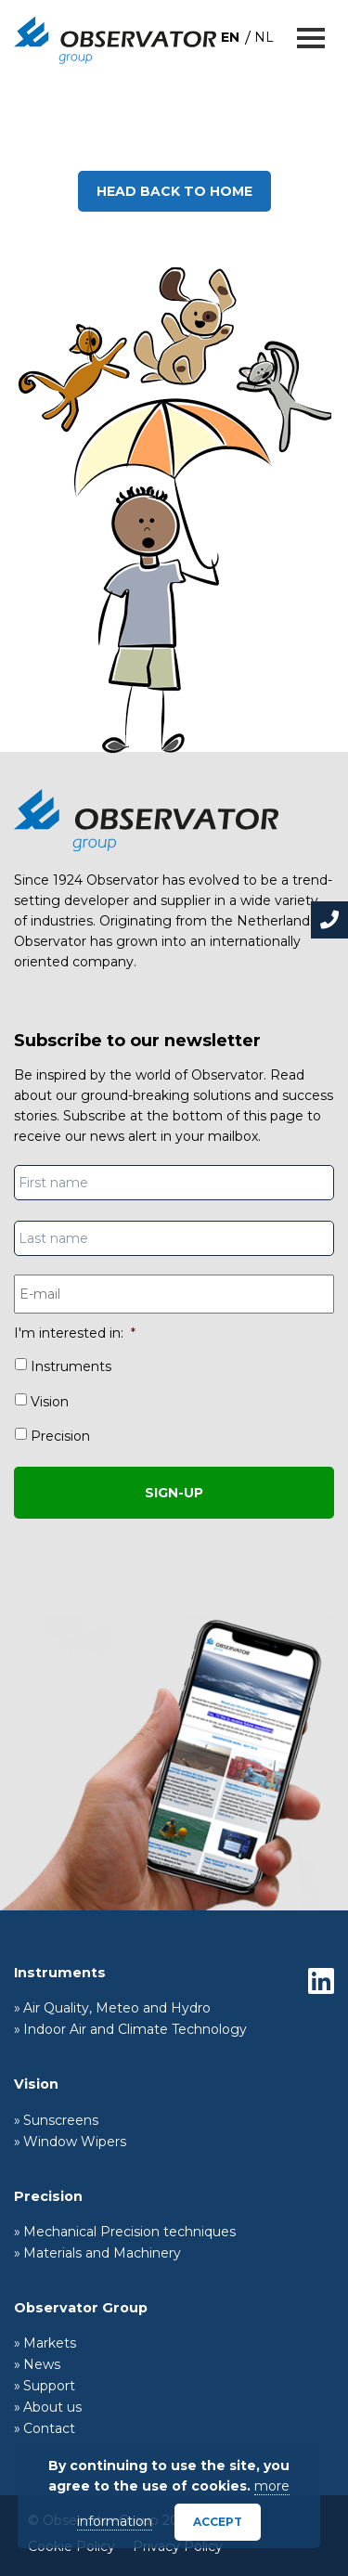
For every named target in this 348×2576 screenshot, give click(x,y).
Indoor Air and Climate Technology (135, 2029)
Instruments (71, 1366)
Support (49, 2385)
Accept (217, 2522)
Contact (49, 2428)
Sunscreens (60, 2120)
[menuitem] (230, 36)
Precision (60, 1436)
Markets (49, 2343)
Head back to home (174, 191)
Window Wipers (74, 2141)
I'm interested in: (74, 1333)
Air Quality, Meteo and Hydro (117, 2008)
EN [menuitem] (230, 37)
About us (52, 2407)
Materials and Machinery (102, 2253)
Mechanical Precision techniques (129, 2231)
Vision (50, 1401)
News (41, 2364)
